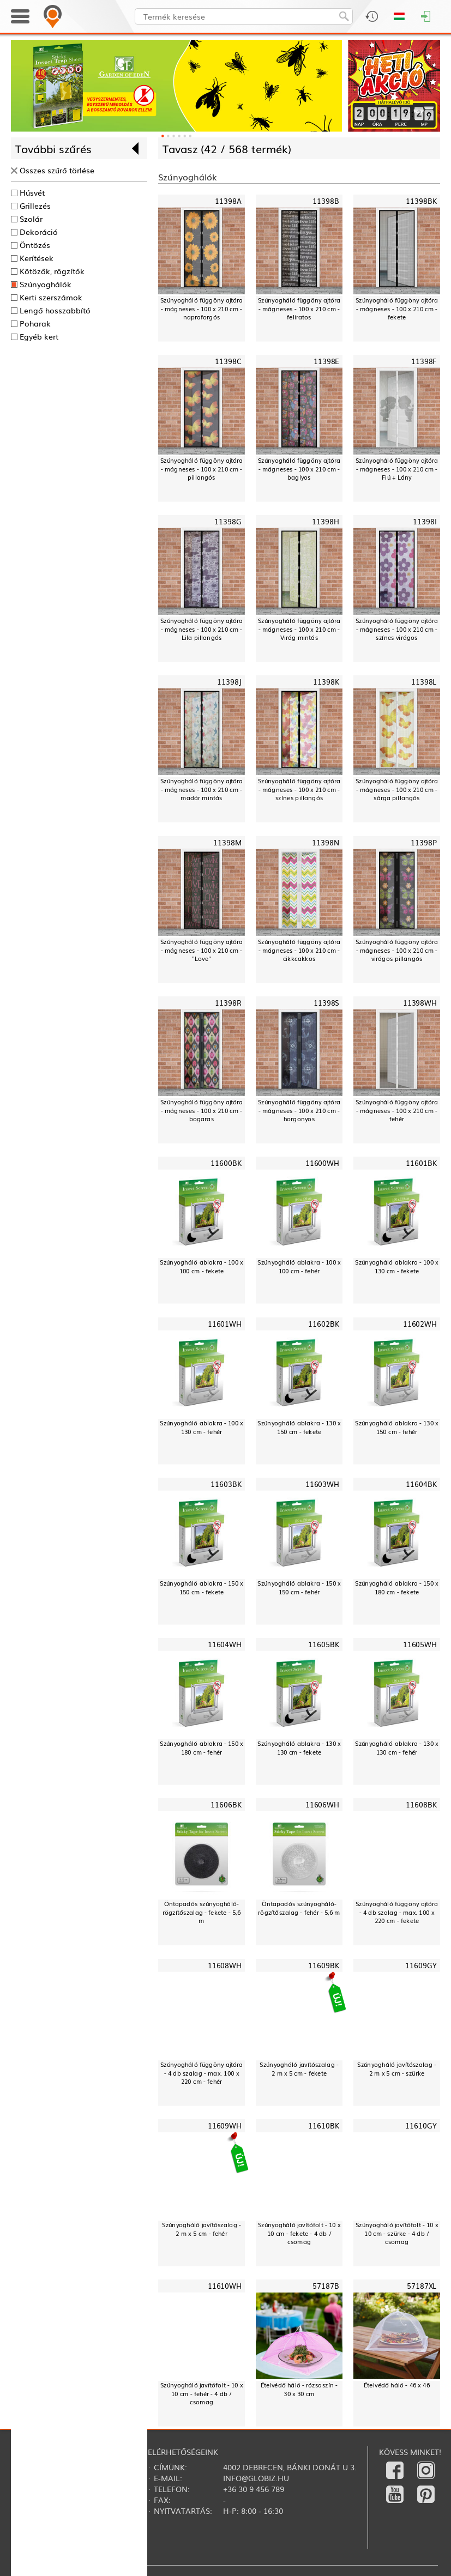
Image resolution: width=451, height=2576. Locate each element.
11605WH (420, 1644)
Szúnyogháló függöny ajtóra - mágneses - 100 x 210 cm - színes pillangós (299, 789)
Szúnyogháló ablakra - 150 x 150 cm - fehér (299, 1587)
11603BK (226, 1484)
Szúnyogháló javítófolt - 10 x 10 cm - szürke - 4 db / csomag (397, 2233)
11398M (227, 842)
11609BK (323, 1965)
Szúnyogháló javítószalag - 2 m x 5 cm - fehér (201, 2229)
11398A (228, 201)
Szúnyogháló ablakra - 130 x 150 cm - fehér (396, 1427)
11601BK (421, 1163)
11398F (424, 361)
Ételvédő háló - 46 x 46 (397, 2385)
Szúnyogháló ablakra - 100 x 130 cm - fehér (201, 1427)
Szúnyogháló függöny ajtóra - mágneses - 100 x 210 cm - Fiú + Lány (397, 468)
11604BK (421, 1484)
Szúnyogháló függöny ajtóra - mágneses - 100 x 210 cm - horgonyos (299, 1110)
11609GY (420, 1965)
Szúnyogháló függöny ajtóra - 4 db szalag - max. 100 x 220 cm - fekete (397, 1912)
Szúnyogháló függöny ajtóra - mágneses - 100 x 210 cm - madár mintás (201, 789)
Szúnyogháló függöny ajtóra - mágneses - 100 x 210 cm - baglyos (299, 468)
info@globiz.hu (256, 2477)
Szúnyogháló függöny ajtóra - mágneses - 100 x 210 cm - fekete (397, 308)
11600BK (226, 1163)
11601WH (225, 1324)
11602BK (323, 1324)
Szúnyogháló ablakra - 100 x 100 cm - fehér (299, 1266)
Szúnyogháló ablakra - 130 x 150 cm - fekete (299, 1427)
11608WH (225, 1965)
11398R (228, 1002)
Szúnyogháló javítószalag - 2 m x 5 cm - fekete (299, 2068)
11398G (227, 522)
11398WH (420, 1002)
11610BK (323, 2125)
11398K (326, 682)
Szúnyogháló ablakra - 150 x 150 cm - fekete (201, 1587)
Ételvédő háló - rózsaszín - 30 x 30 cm (299, 2389)
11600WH (322, 1163)
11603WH (322, 1484)
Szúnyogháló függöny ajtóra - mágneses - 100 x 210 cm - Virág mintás (299, 629)
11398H (325, 522)
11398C (228, 361)
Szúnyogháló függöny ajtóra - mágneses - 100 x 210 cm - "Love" (201, 950)
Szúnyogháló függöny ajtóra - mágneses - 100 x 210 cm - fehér (397, 1110)
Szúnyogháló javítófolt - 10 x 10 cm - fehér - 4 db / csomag (201, 2393)
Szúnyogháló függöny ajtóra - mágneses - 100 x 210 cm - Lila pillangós (201, 629)
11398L (424, 682)
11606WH (322, 1805)
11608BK (421, 1805)
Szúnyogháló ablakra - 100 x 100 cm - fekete (201, 1266)
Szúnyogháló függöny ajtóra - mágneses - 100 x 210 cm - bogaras (201, 1110)
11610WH (225, 2286)
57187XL (422, 2286)
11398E (326, 361)
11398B (325, 201)
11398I (425, 522)
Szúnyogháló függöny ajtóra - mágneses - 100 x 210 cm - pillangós (201, 468)
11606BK (226, 1805)
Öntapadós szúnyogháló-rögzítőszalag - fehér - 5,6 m (299, 1908)
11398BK (421, 201)
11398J (229, 682)
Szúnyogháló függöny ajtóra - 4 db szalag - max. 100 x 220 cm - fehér (201, 2072)
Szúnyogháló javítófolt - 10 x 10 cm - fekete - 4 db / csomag (299, 2233)
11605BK (323, 1644)
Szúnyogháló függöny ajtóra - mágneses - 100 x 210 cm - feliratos (299, 308)
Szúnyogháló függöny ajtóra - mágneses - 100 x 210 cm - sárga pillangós (397, 789)
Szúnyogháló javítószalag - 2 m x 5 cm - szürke (396, 2068)
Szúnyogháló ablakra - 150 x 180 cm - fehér (201, 1747)
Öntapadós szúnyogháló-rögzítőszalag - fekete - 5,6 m (201, 1912)
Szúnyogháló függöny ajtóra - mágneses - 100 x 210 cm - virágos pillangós (397, 950)
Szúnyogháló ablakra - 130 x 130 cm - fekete (299, 1747)
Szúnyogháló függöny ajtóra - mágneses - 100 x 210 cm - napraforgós (201, 308)
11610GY (420, 2125)
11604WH (225, 1644)
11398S (326, 1002)
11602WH (420, 1324)
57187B (325, 2286)
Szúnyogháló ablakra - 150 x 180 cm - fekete (396, 1587)
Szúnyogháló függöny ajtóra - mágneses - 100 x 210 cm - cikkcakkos (299, 950)
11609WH (225, 2125)
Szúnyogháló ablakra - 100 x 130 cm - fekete (396, 1266)
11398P (424, 842)
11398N (325, 842)
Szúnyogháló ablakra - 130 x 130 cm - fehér (396, 1747)
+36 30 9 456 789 (253, 2488)
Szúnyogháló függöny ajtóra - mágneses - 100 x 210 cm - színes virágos (397, 629)
